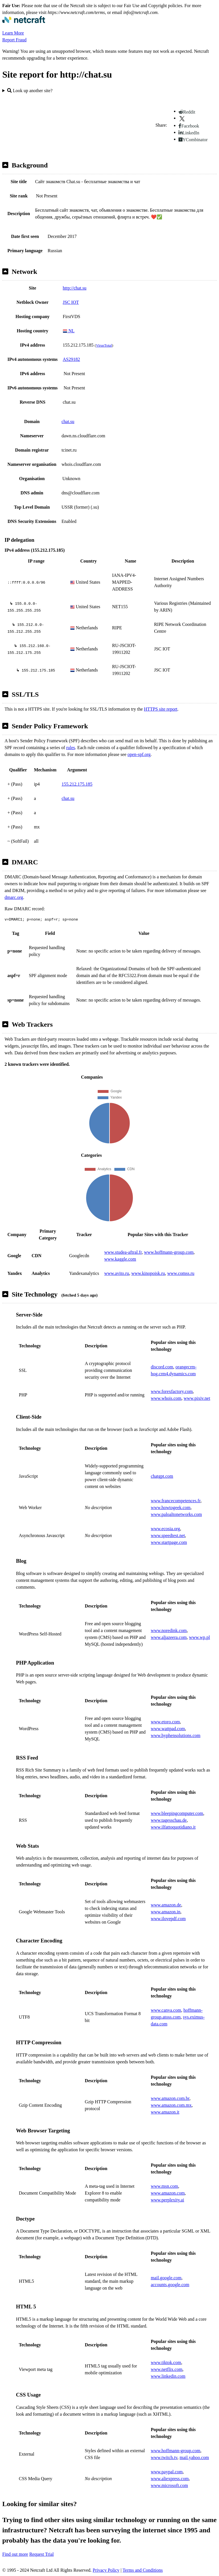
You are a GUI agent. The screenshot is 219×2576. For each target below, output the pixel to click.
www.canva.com (166, 2010)
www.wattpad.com (168, 1728)
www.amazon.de (166, 1904)
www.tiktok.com (166, 2362)
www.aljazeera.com (169, 1637)
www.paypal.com (167, 2471)
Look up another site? (29, 90)
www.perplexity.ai (167, 2199)
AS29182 (71, 359)
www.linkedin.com (168, 2376)
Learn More (13, 33)
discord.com (162, 1366)
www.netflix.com (166, 2369)
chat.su (68, 421)
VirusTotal (104, 345)
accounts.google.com (170, 2284)
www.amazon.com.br (170, 2098)
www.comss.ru (180, 1273)
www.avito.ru (116, 1273)
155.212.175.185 (77, 784)
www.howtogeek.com (170, 1507)
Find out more (15, 2554)
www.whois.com (166, 1398)
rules (70, 747)
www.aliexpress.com (170, 2478)
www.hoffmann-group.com (169, 1252)
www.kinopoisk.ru (148, 1273)
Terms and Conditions (143, 2570)
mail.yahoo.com (194, 2457)
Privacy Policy (106, 2570)
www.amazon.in (166, 1911)
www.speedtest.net (168, 1535)
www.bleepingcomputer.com (177, 1813)
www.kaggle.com (120, 1259)
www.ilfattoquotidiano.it (173, 1827)
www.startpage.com (169, 1542)
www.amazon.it (165, 2112)
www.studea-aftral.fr (123, 1252)
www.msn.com (164, 2186)
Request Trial (41, 2554)
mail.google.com (166, 2277)
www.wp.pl (199, 1637)
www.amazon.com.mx (171, 2105)
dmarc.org (14, 897)
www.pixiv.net (197, 1398)
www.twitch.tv (164, 2457)
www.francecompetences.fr (175, 1500)
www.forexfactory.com (172, 1391)
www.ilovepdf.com (168, 1918)
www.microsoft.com (169, 2485)
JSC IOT (71, 302)
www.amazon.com (168, 2193)
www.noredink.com (169, 1630)
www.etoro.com (165, 1721)
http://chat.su (74, 288)
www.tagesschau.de (169, 1820)
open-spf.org (139, 754)
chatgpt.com (162, 1476)
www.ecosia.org (165, 1528)
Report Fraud (14, 39)
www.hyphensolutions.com (175, 1735)
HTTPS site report (160, 709)
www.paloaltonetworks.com (176, 1514)
